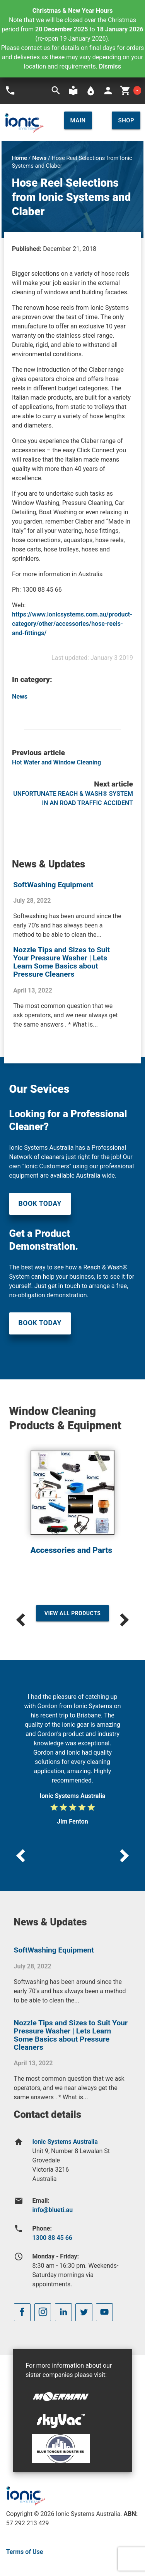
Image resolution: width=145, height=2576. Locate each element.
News (39, 158)
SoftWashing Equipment (53, 884)
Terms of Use (24, 2551)
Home (19, 158)
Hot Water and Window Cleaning (56, 762)
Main (78, 120)
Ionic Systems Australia (65, 2141)
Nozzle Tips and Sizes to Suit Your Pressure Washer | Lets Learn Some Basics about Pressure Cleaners (61, 962)
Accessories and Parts (71, 1550)
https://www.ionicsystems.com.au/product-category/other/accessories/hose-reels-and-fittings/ (72, 624)
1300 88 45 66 (52, 2237)
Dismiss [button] (110, 66)
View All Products (72, 1613)
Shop (126, 120)
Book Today (40, 1203)
